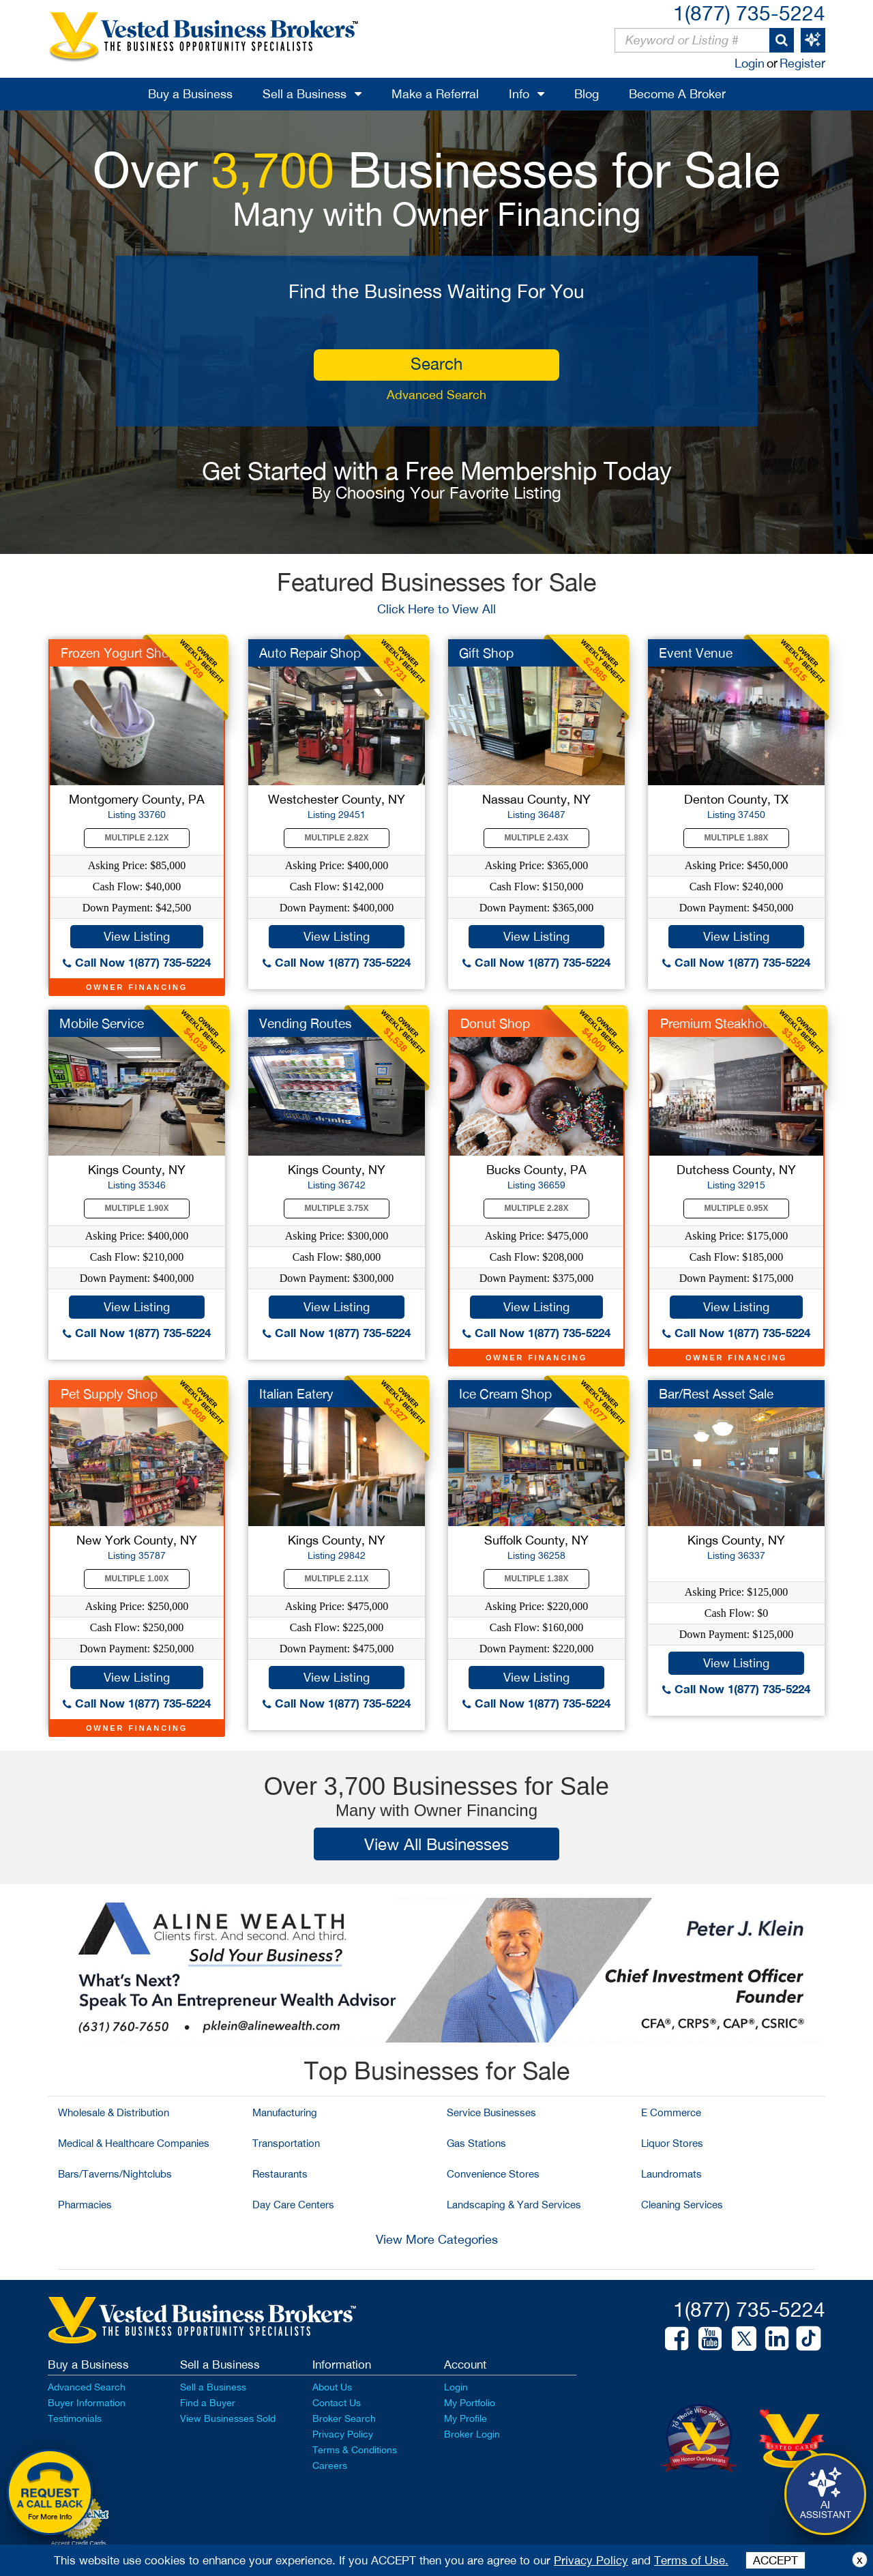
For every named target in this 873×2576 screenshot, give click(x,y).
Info (519, 94)
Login (750, 63)
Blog (586, 94)
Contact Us (336, 2402)
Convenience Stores (493, 2174)
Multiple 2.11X (337, 1578)
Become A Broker (677, 94)
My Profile (465, 2418)
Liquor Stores (672, 2143)
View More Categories (437, 2239)
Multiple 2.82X (337, 838)
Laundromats (671, 2174)
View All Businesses (436, 1844)
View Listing (137, 936)
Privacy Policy (342, 2434)
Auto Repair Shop (310, 652)
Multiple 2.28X (537, 1208)
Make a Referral (435, 94)
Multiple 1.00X (137, 1578)
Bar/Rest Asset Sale (716, 1393)
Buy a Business (190, 94)
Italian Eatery (296, 1393)
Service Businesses (491, 2112)
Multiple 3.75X (337, 1208)
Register (802, 63)
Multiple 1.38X (537, 1578)
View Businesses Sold (228, 2418)
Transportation (286, 2143)
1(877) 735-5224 (749, 12)
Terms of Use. (691, 2560)
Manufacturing (284, 2112)
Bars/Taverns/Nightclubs (115, 2174)
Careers (329, 2465)
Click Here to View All (436, 609)
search (436, 363)
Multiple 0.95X (737, 1208)
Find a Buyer (207, 2402)
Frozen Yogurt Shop (119, 652)
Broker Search (344, 2418)
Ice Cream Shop (505, 1393)
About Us (332, 2387)
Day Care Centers (293, 2204)
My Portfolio (469, 2402)
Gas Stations (476, 2143)
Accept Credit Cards (78, 2543)
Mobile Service (101, 1023)
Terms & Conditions (354, 2449)
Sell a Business (304, 94)
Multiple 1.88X (737, 838)
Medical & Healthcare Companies (133, 2143)
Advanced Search (436, 394)
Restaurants (280, 2174)
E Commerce (671, 2112)
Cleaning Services (682, 2204)
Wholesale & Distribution (113, 2112)
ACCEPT (775, 2560)
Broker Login (472, 2434)
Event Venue (696, 652)
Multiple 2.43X (537, 838)
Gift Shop (486, 652)
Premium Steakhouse (722, 1023)
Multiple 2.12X (137, 838)
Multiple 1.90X (137, 1208)
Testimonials (75, 2418)
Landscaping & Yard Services (514, 2204)
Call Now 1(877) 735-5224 (137, 962)
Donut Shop (495, 1023)
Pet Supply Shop (109, 1393)
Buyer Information (86, 2402)
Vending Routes (305, 1023)
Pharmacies (85, 2204)
